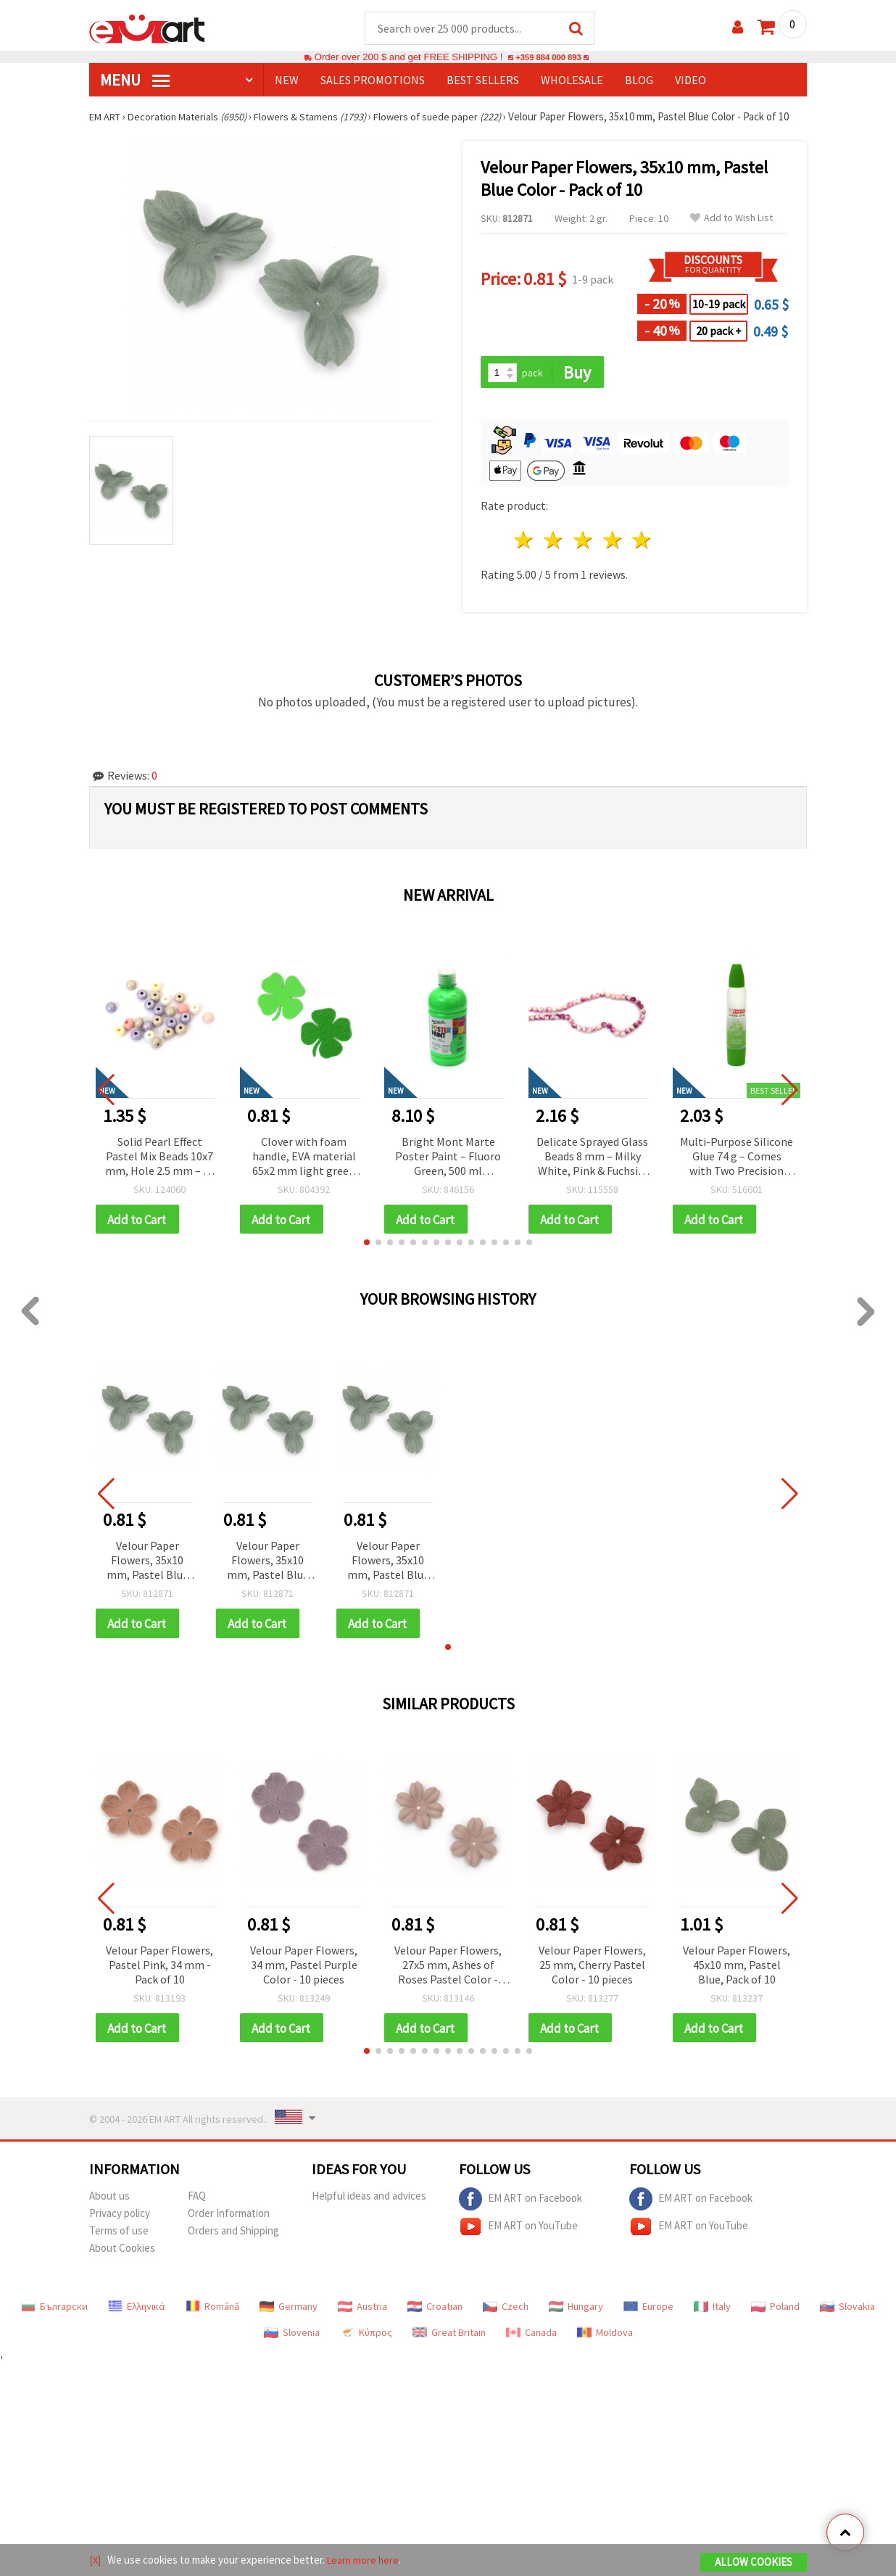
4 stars (613, 542)
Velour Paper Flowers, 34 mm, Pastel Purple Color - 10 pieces (303, 1968)
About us (109, 2201)
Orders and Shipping (233, 2235)
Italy (712, 2311)
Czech (505, 2311)
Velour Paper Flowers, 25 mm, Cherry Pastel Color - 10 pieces (592, 1968)
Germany (289, 2311)
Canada (531, 2337)
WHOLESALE (572, 80)
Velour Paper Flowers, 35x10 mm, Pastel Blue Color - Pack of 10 (147, 1564)
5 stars (643, 542)
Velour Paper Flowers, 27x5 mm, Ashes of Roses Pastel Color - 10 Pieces (448, 1969)
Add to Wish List (731, 218)
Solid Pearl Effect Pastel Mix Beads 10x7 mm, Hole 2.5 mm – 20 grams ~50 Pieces (160, 1158)
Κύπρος (366, 2337)
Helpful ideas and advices (369, 2201)
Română (212, 2311)
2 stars (554, 542)
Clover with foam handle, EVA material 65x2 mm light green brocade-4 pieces (304, 1158)
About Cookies (122, 2253)
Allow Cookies (753, 2562)
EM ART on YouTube (518, 2231)
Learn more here (365, 2560)
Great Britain (449, 2337)
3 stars (583, 542)
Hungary (576, 2311)
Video (690, 80)
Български (54, 2311)
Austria (362, 2311)
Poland (775, 2311)
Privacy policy (119, 2218)
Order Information (229, 2218)
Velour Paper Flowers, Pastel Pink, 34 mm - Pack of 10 (159, 1968)
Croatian (434, 2311)
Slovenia (292, 2337)
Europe (648, 2311)
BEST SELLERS (483, 80)
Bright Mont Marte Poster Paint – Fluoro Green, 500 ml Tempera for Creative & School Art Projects (448, 1158)
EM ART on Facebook (520, 2204)
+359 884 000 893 (548, 57)
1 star (524, 542)
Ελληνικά (136, 2311)
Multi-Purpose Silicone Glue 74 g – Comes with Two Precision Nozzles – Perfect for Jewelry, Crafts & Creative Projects (736, 1158)
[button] (367, 1245)
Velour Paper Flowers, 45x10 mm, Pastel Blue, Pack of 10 (736, 1968)
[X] (95, 2560)
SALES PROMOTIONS (372, 80)
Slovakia (847, 2311)
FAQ (197, 2201)
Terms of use (119, 2235)
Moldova (605, 2337)
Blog (639, 80)
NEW (287, 80)
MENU (135, 80)
